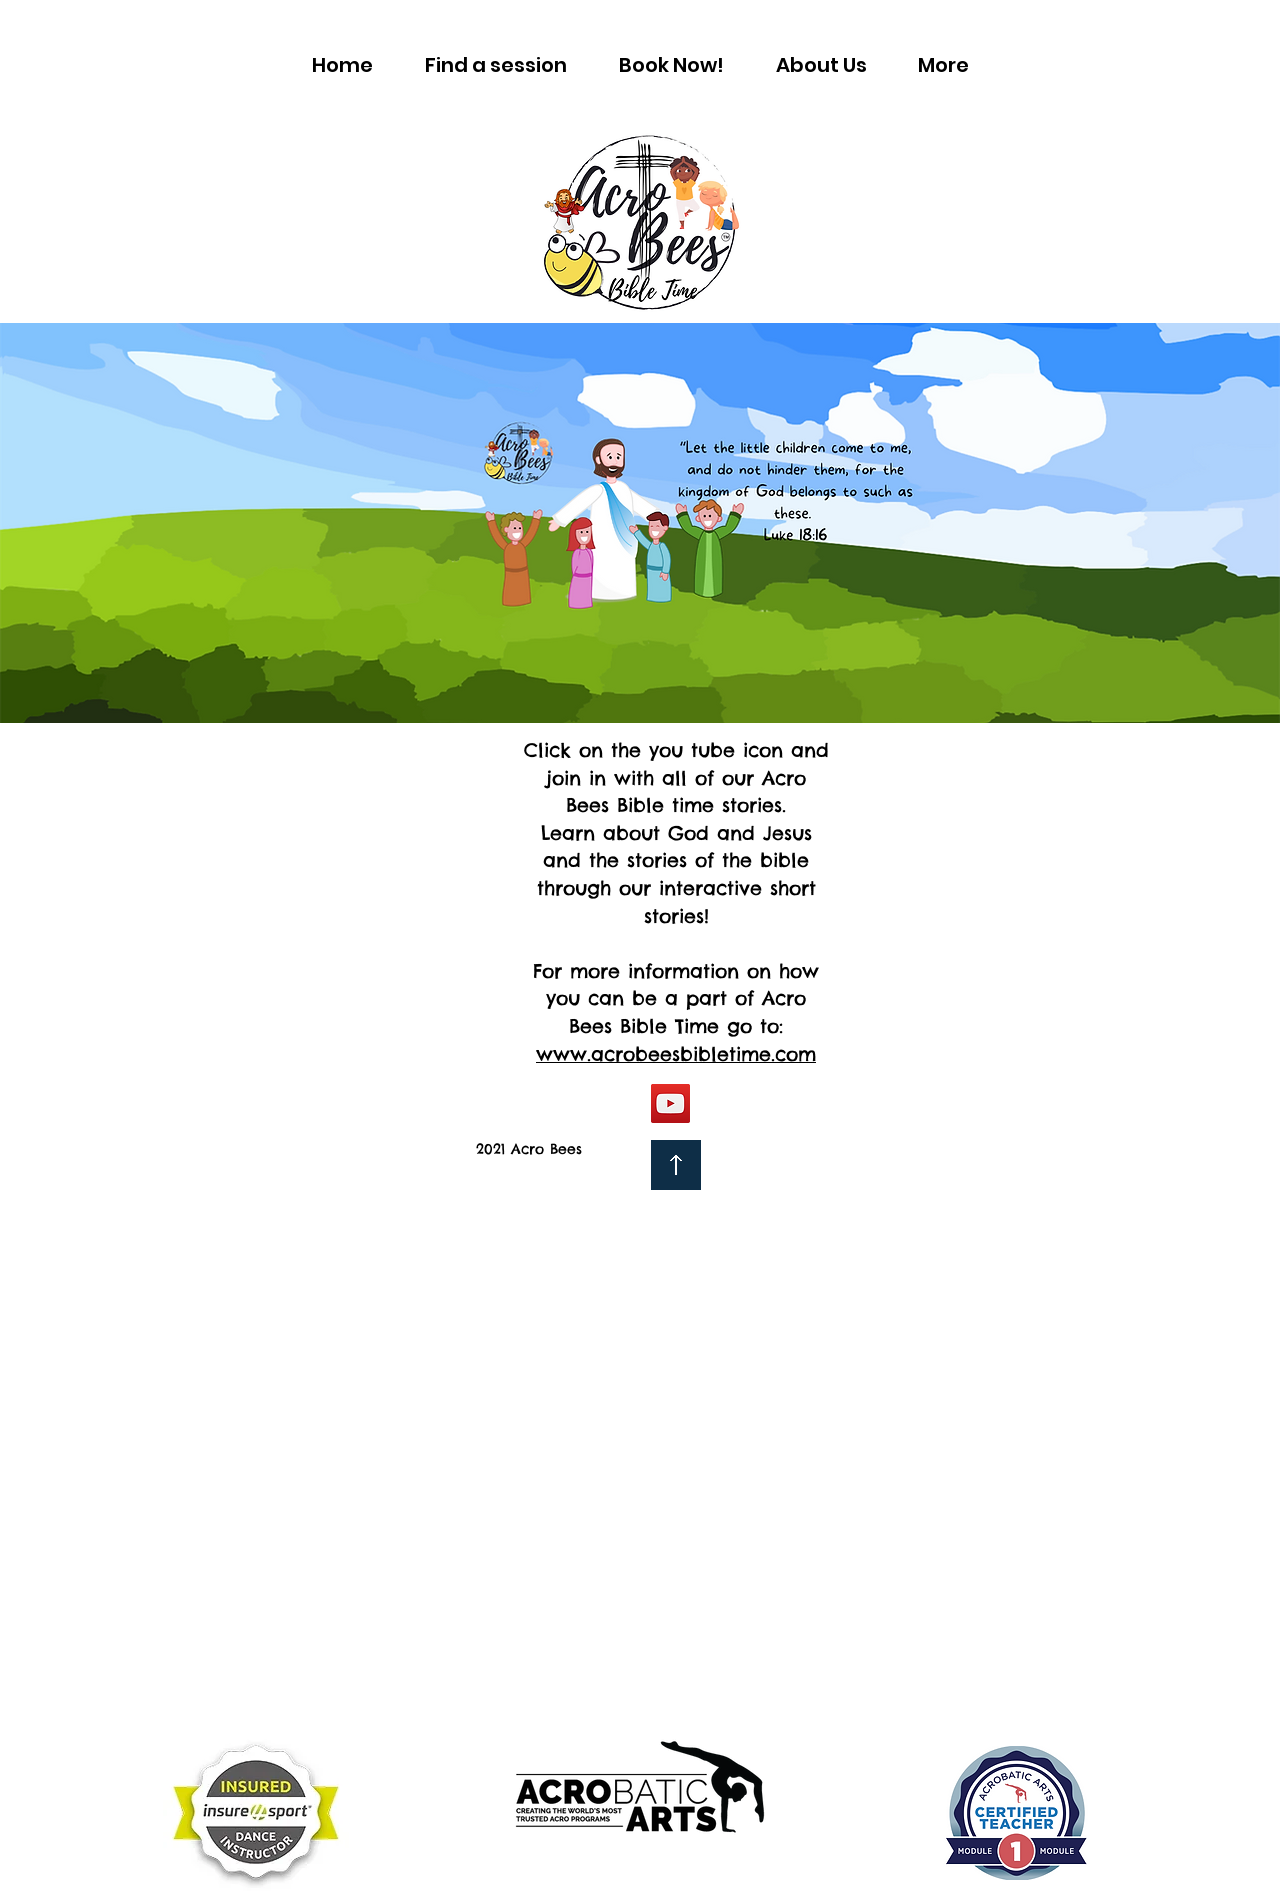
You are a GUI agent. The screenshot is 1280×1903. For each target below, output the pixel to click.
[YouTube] (670, 1103)
